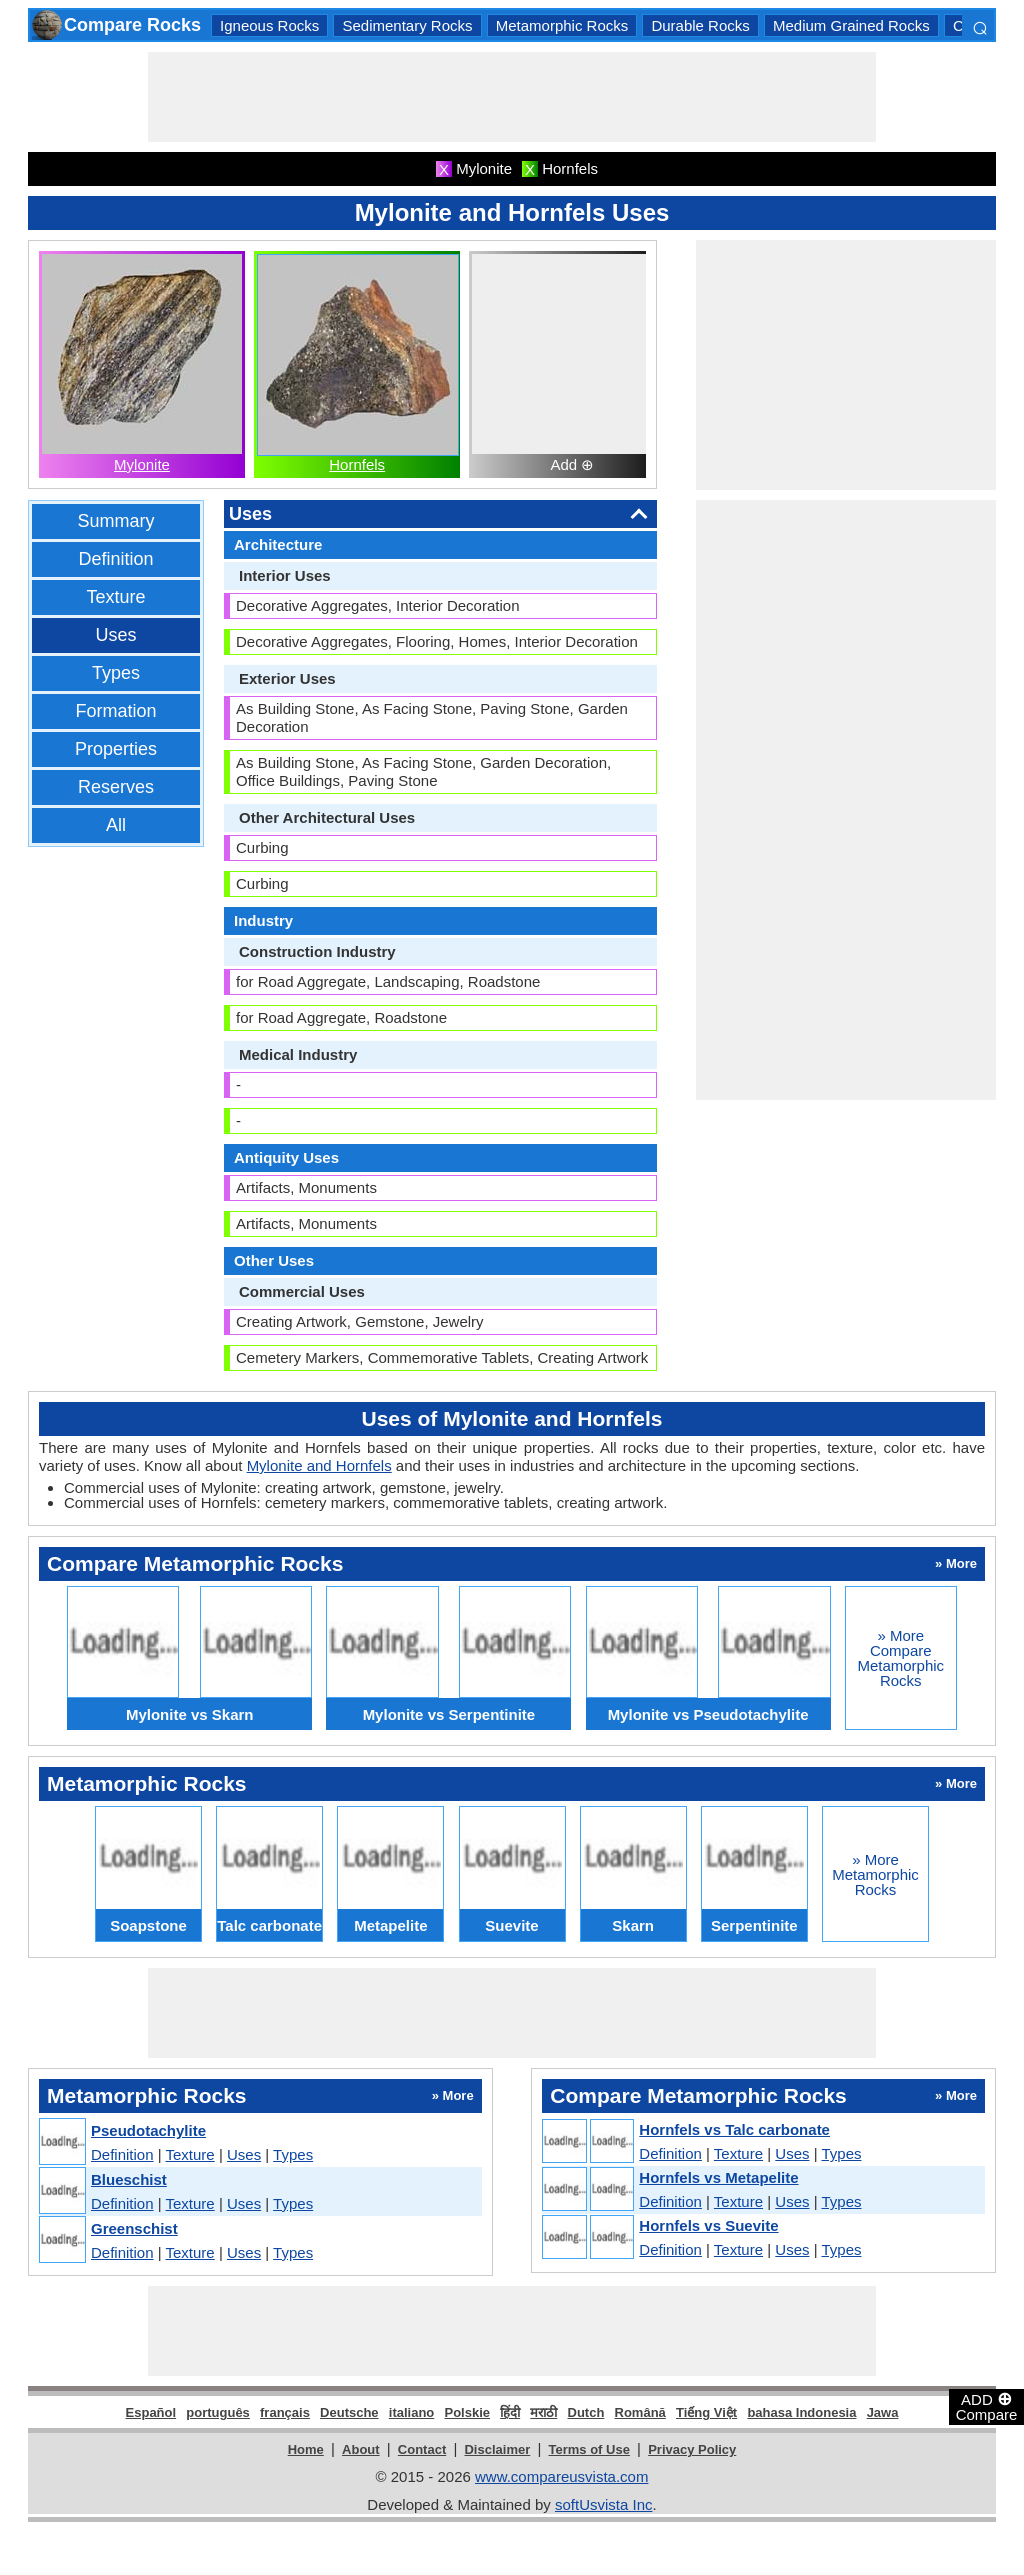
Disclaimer (497, 2449)
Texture (115, 597)
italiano (412, 2412)
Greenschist (134, 2228)
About (361, 2449)
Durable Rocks (700, 25)
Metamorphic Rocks (562, 25)
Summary (115, 521)
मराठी (543, 2412)
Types (116, 673)
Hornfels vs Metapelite (718, 2177)
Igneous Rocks (269, 25)
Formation (115, 711)
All (116, 825)
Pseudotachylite (148, 2130)
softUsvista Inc (604, 2504)
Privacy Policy (692, 2449)
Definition (115, 559)
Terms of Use (589, 2449)
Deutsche (349, 2412)
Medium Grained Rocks (851, 25)
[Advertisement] (512, 97)
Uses (115, 635)
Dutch (586, 2412)
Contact (422, 2449)
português (218, 2412)
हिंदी (510, 2412)
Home (306, 2449)
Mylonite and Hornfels (319, 1465)
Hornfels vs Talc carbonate (734, 2129)
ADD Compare (987, 2406)
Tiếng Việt (706, 2412)
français (285, 2412)
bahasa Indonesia (801, 2412)
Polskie (467, 2412)
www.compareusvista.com (561, 2476)
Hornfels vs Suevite (708, 2225)
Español (151, 2412)
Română (640, 2412)
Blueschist (129, 2179)
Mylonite (142, 464)
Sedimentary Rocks (407, 25)
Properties (116, 749)
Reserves (116, 787)
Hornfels (357, 464)
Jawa (883, 2412)
